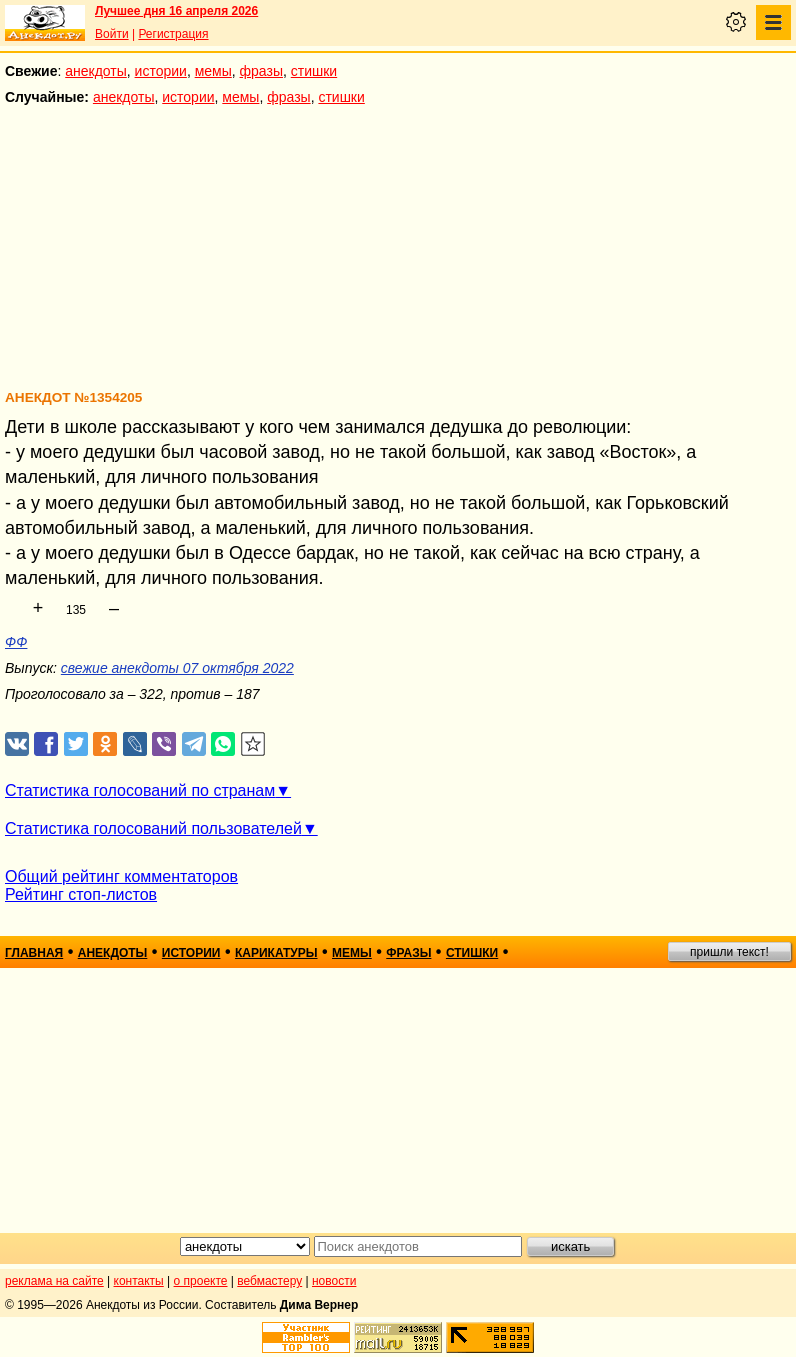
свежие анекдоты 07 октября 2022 (177, 668)
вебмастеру (269, 1281)
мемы (213, 71)
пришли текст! (729, 952)
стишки (314, 71)
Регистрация (173, 34)
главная (34, 953)
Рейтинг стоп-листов (81, 894)
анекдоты (96, 71)
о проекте (201, 1281)
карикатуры (276, 953)
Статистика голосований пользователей (153, 828)
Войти (112, 34)
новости (334, 1281)
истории (161, 71)
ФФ (16, 642)
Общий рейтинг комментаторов (121, 876)
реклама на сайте (54, 1281)
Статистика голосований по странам (140, 790)
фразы (261, 71)
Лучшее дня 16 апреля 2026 (176, 11)
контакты (139, 1281)
